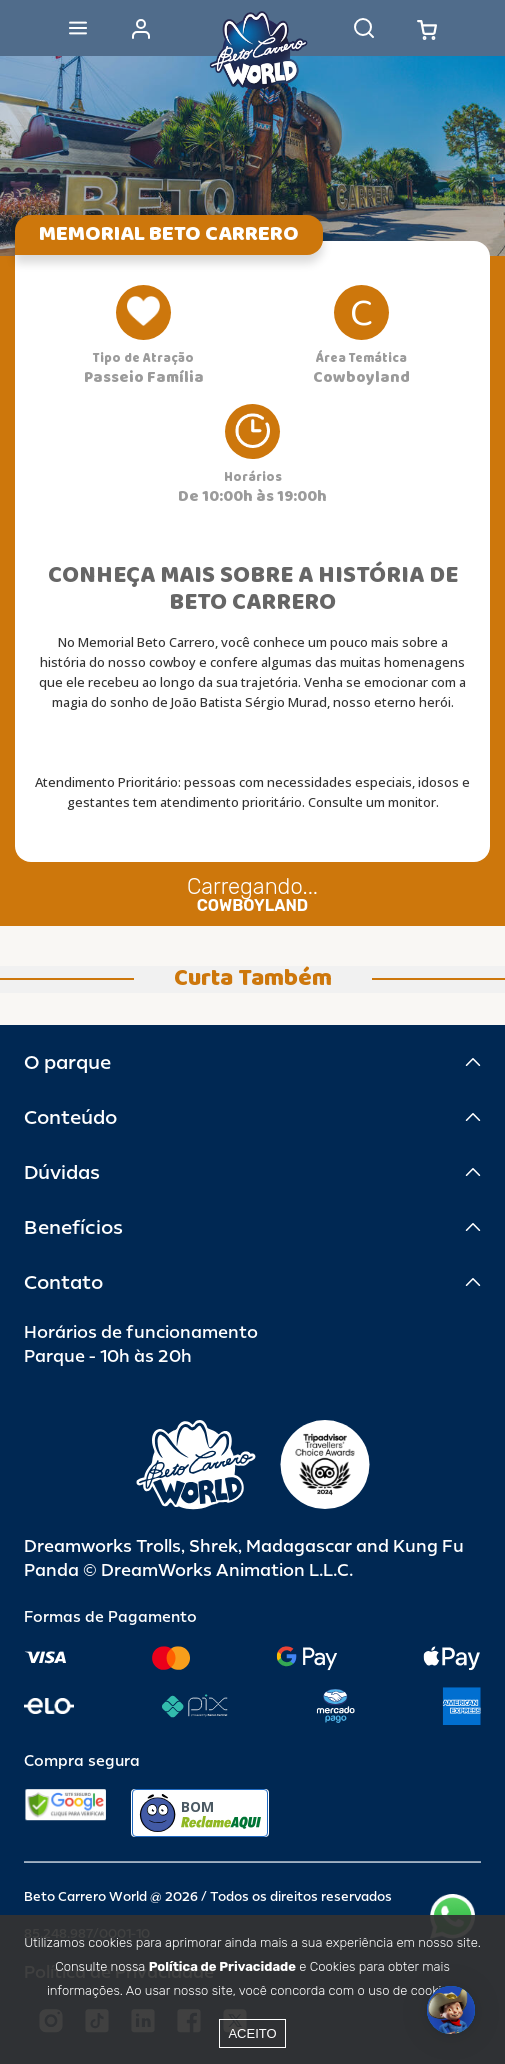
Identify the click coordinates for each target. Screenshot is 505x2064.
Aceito (252, 2033)
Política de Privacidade (222, 1966)
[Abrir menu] (78, 28)
